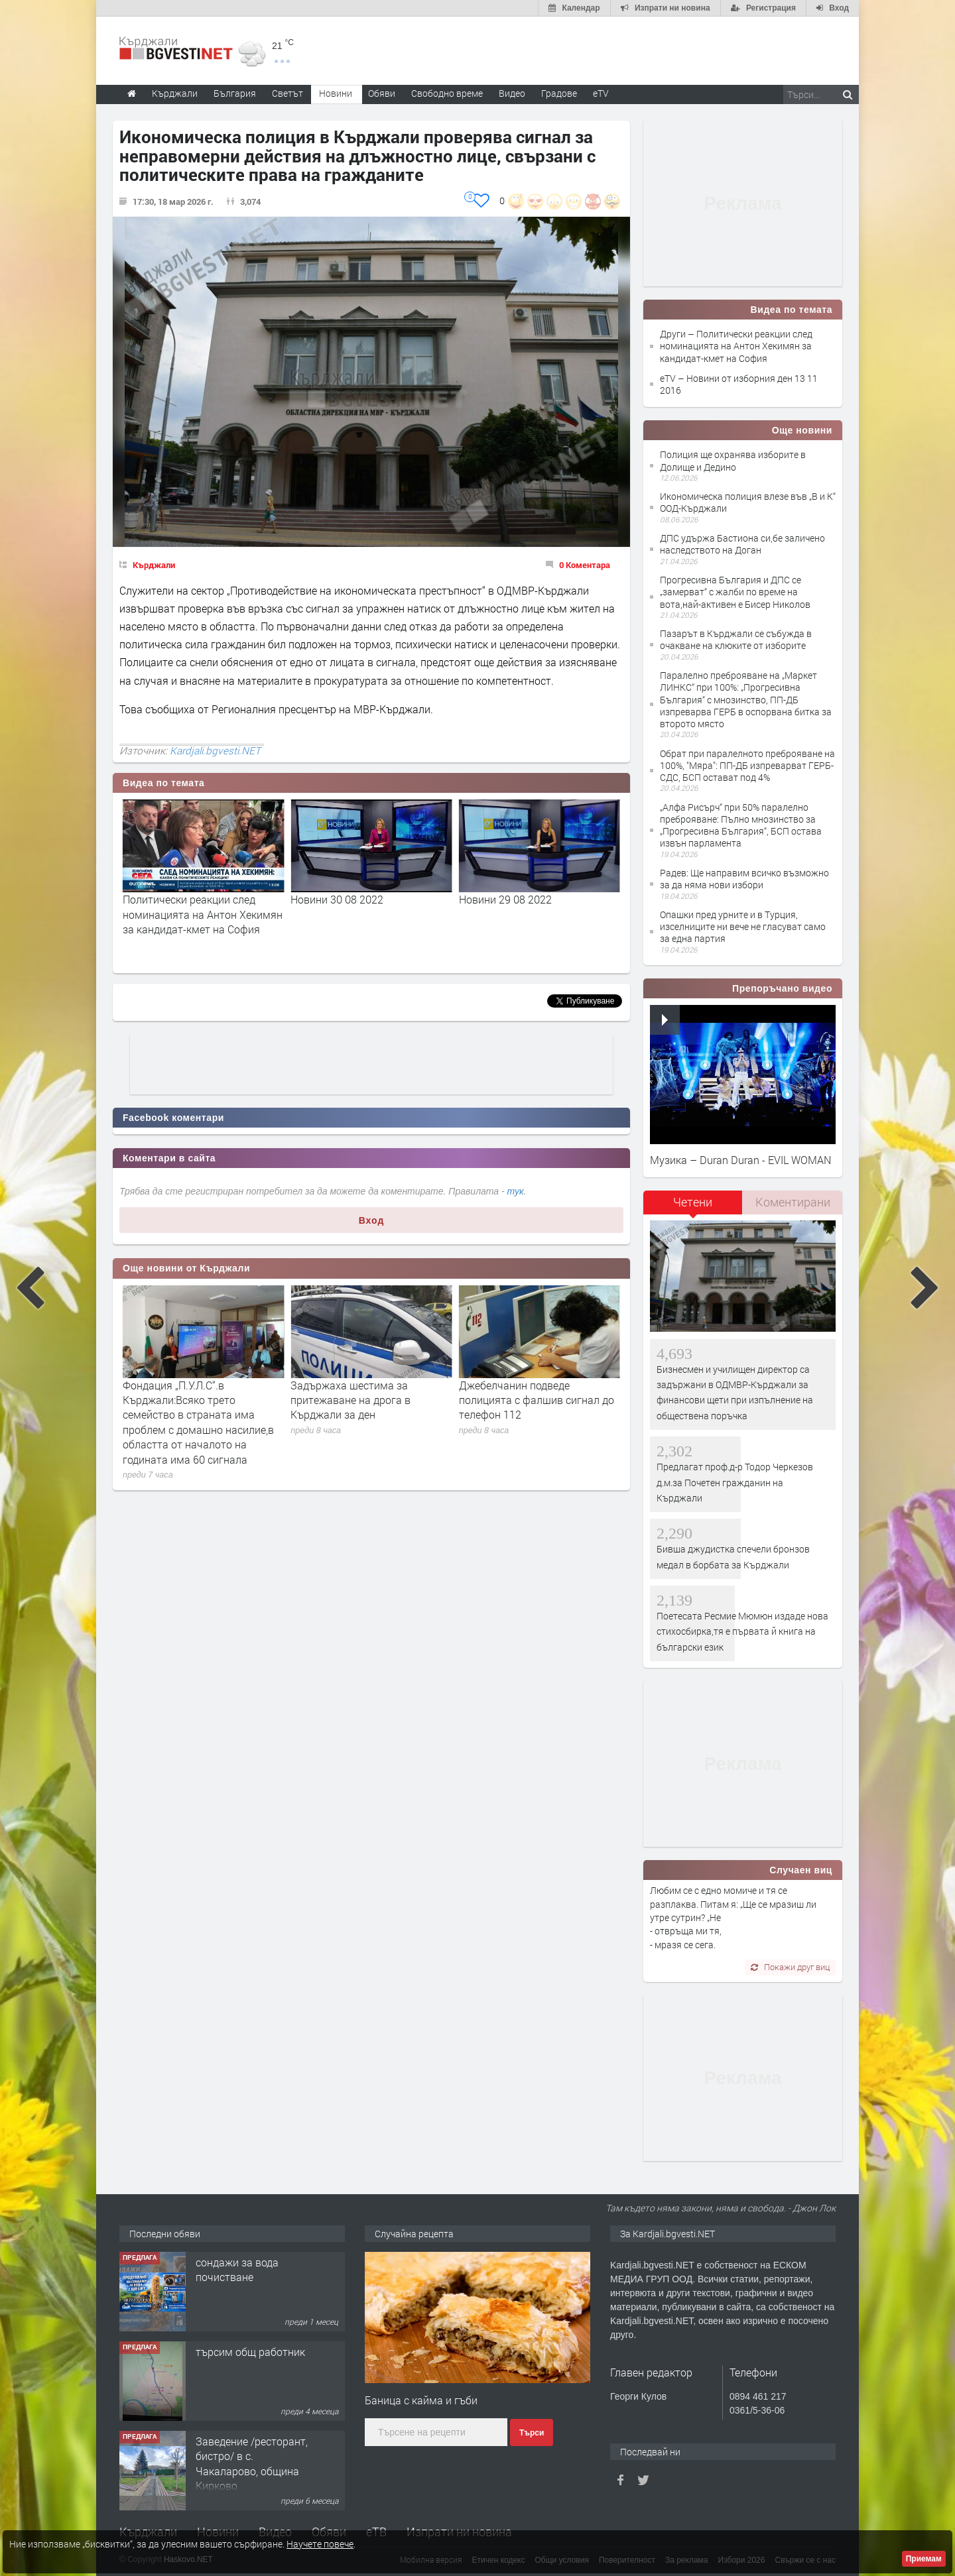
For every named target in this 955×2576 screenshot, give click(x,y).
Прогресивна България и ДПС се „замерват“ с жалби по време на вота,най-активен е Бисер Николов (735, 591)
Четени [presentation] (692, 1202)
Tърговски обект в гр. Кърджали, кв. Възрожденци (249, 2277)
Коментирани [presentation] (792, 1202)
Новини (335, 93)
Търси (531, 2432)
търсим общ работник (250, 2441)
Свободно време (447, 93)
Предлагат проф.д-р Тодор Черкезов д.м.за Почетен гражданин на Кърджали (735, 1482)
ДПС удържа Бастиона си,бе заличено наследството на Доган (742, 544)
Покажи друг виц (790, 1966)
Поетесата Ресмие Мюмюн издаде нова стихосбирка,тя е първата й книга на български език (742, 1631)
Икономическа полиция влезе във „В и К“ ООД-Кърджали (748, 502)
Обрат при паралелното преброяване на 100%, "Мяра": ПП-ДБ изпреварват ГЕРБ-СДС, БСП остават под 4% (747, 765)
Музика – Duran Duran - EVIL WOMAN (740, 1160)
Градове (559, 93)
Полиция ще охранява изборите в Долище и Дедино (733, 460)
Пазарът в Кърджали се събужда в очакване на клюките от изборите (736, 639)
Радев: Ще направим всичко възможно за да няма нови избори (744, 878)
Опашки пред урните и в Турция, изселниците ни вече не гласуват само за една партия (743, 926)
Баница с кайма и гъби (421, 2400)
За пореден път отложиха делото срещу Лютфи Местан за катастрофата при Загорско (202, 1400)
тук (515, 1191)
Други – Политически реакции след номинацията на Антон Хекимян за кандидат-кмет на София (736, 345)
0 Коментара (584, 565)
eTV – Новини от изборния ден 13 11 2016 (739, 384)
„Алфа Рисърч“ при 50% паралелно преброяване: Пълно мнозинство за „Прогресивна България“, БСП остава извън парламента (741, 825)
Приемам (924, 2558)
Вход (372, 1220)
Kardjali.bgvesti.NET (215, 750)
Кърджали (154, 565)
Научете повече (319, 2544)
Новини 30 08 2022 (505, 899)
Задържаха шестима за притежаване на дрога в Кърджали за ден (519, 1400)
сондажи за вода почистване (237, 2359)
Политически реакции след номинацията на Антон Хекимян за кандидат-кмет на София (370, 914)
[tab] (693, 1207)
